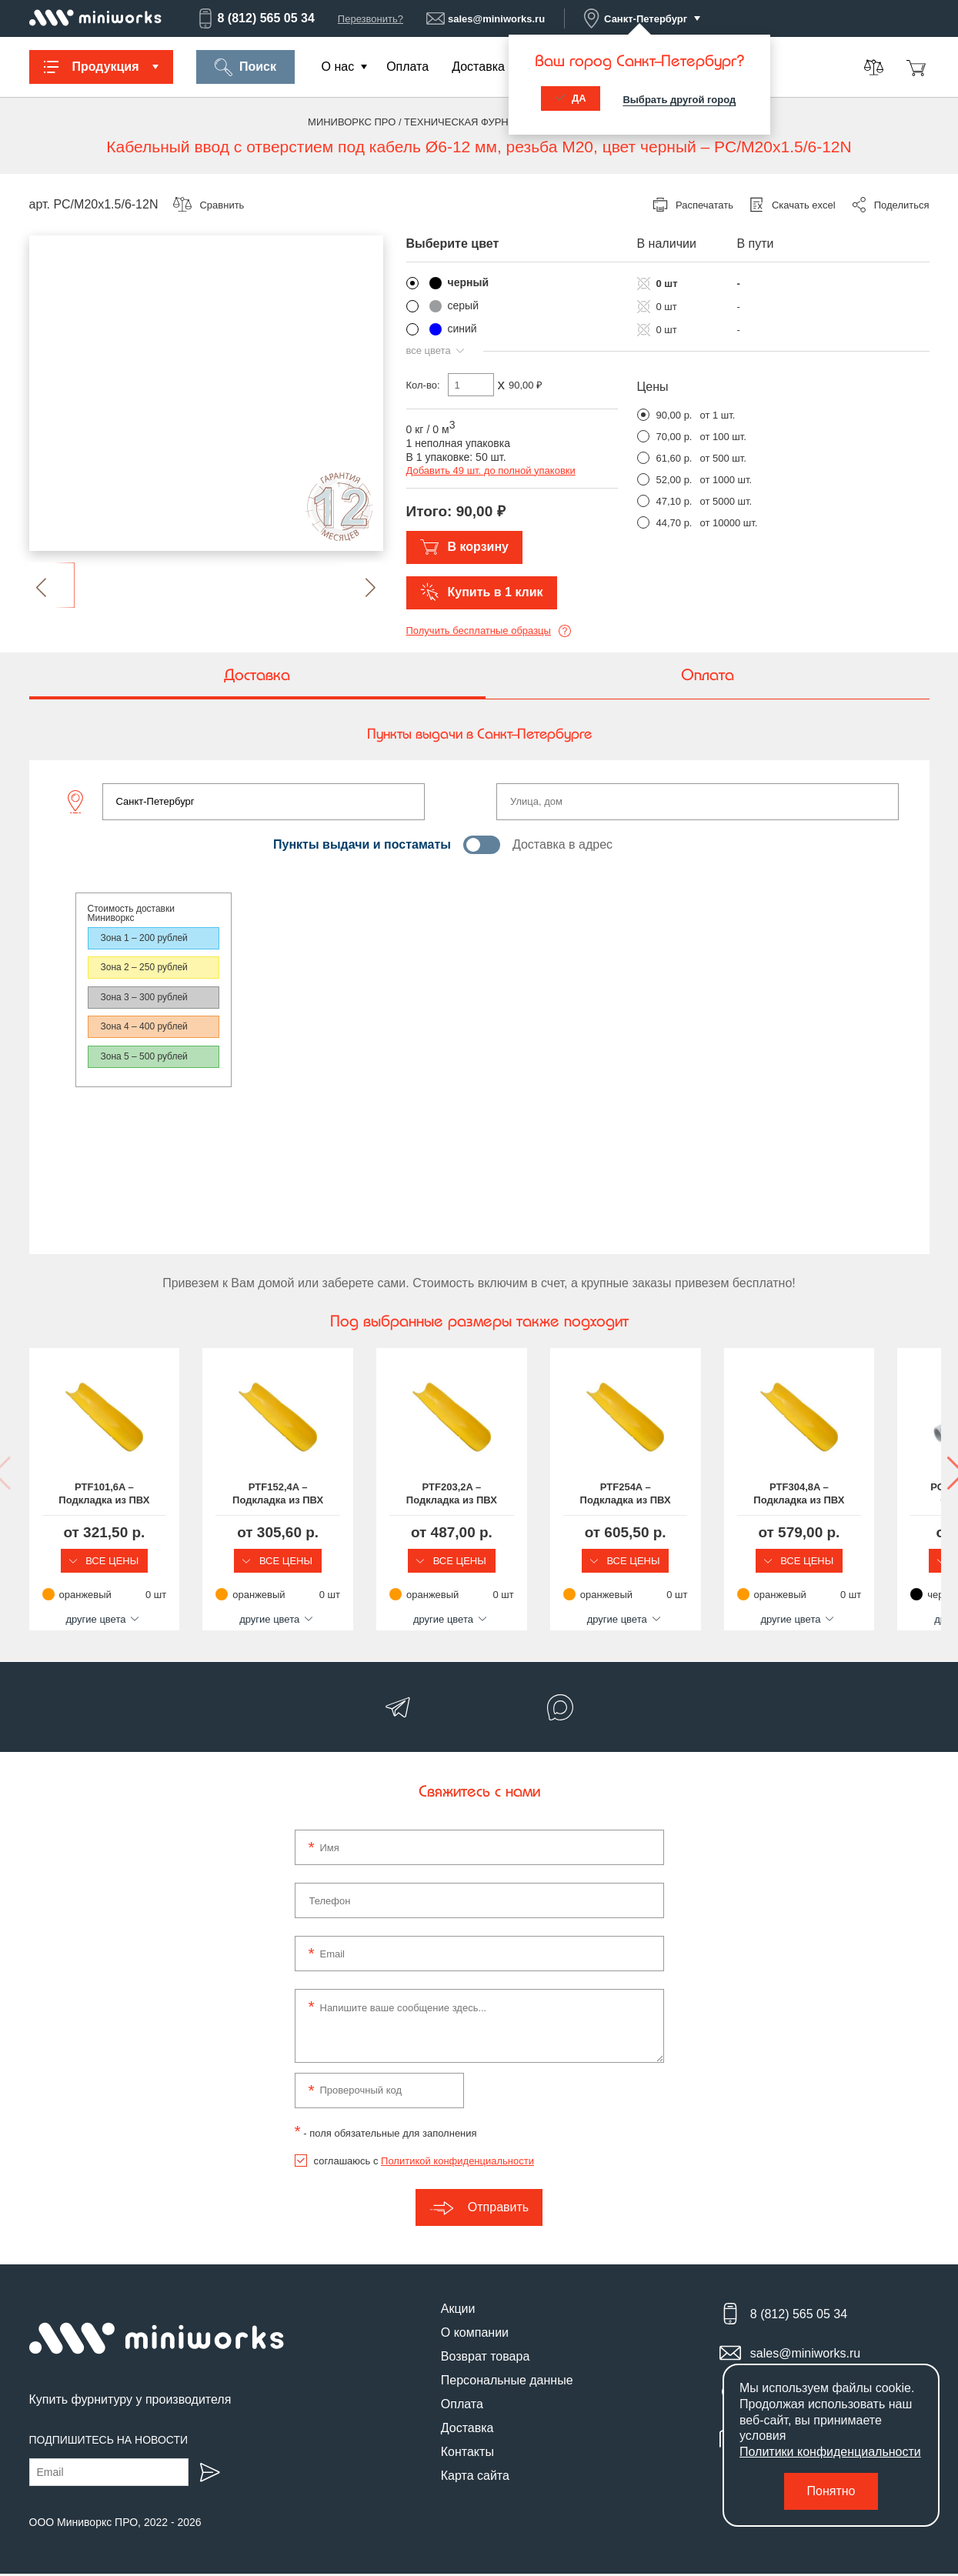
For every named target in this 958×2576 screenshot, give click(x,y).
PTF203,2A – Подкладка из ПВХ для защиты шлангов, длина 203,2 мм (594, 1494)
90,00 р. (674, 415)
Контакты (467, 2453)
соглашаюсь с (424, 2162)
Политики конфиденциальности (830, 2451)
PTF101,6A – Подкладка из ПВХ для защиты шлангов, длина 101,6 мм (133, 1494)
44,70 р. (674, 523)
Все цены (133, 1561)
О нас (338, 66)
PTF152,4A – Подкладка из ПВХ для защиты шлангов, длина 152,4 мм (363, 1494)
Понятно (831, 2491)
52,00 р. (674, 480)
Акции (458, 2310)
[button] (54, 587)
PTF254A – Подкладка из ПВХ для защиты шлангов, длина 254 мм (825, 1494)
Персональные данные (507, 2381)
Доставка (478, 66)
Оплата (407, 66)
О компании (475, 2334)
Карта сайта (475, 2477)
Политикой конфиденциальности (457, 2162)
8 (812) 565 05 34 (255, 18)
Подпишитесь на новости (109, 2442)
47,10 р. (674, 501)
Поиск (245, 67)
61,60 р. (674, 458)
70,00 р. (674, 436)
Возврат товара (485, 2357)
